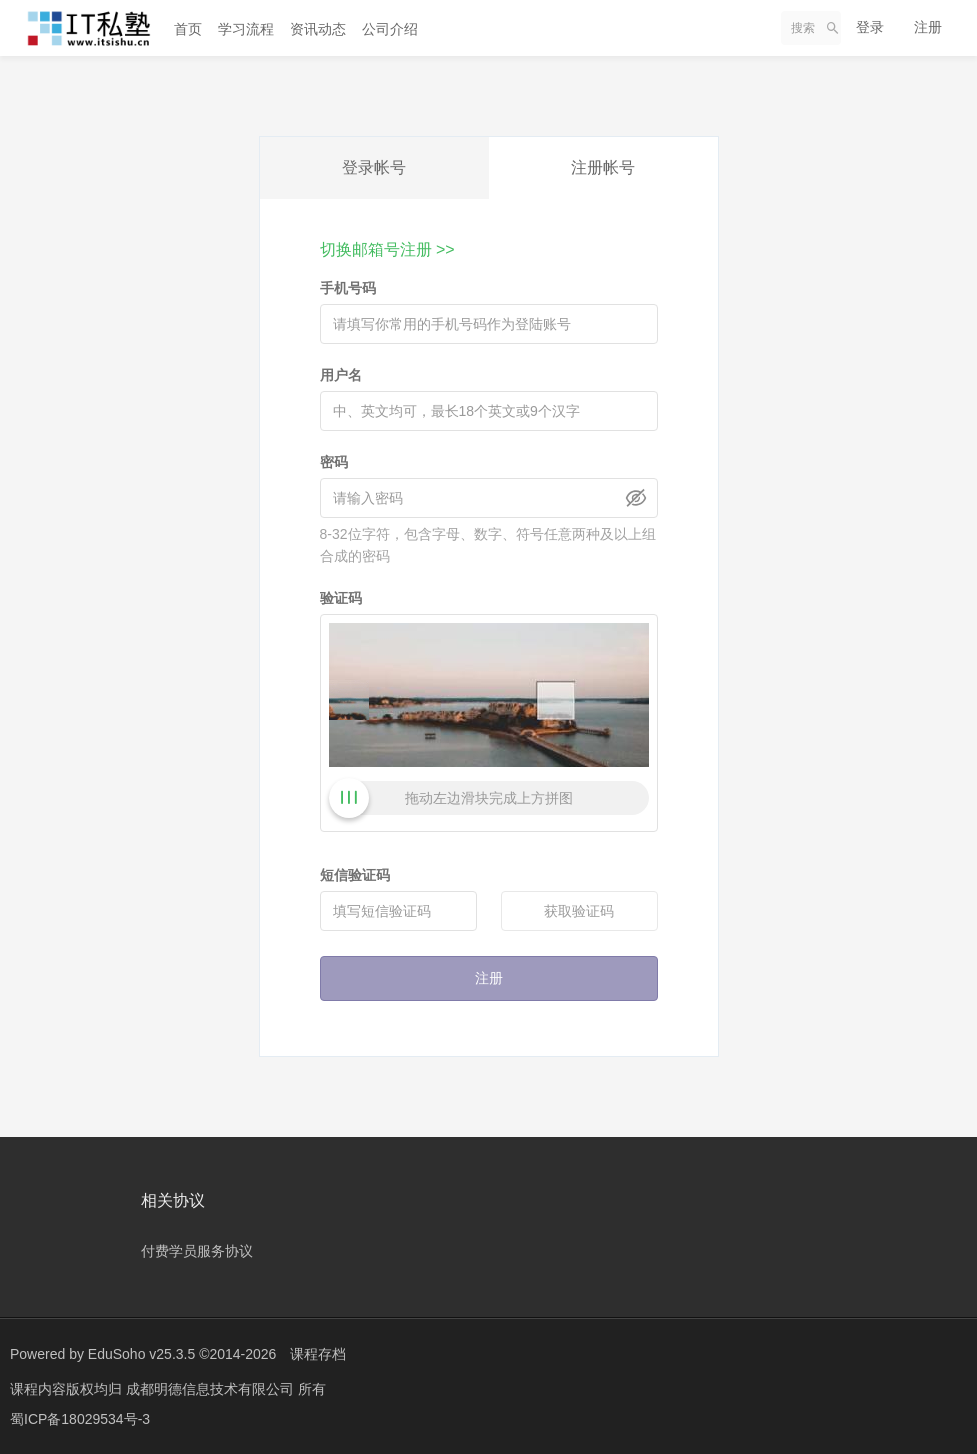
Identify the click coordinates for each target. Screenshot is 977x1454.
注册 (928, 27)
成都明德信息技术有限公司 (212, 1389)
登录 (870, 27)
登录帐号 (374, 167)
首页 (188, 29)
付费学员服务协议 (197, 1251)
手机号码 (348, 288)
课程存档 (318, 1354)
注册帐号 (603, 167)
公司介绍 (390, 29)
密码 (334, 462)
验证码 (341, 598)
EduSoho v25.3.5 (141, 1354)
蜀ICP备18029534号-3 (80, 1419)
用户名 (341, 375)
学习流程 (246, 29)
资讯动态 (318, 29)
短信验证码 (355, 875)
